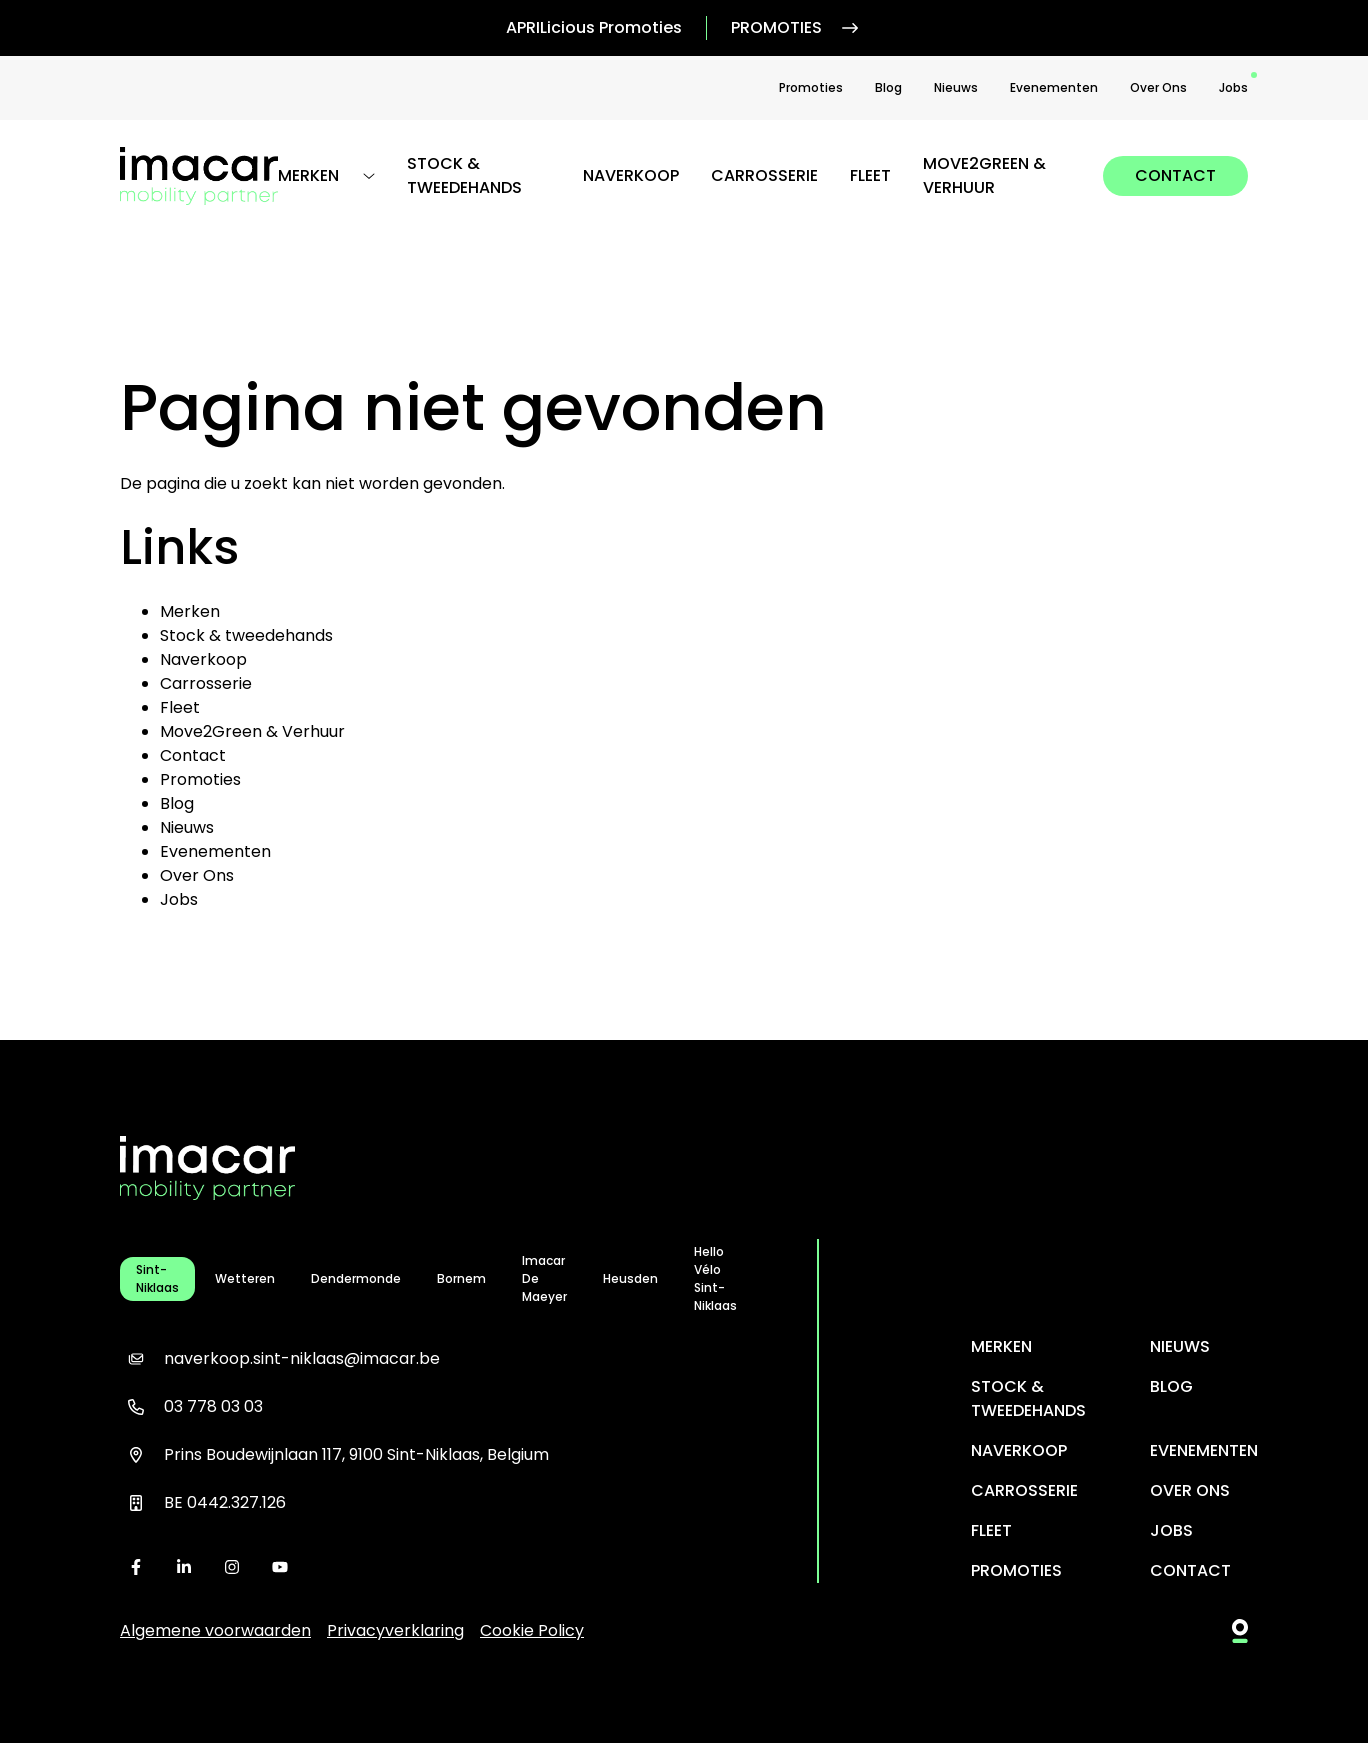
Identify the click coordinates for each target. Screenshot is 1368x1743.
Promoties (796, 28)
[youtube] (280, 1567)
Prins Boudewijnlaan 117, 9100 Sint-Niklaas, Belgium (334, 1455)
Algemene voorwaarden (215, 1630)
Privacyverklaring (395, 1630)
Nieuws (956, 87)
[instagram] (232, 1567)
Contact (1175, 175)
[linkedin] (184, 1567)
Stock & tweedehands (464, 175)
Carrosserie (764, 175)
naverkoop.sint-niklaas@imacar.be (280, 1359)
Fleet (870, 175)
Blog (888, 87)
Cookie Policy (532, 1630)
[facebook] (136, 1567)
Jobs (1233, 87)
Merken (190, 611)
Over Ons (1158, 87)
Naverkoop (631, 175)
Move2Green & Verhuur (984, 175)
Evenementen (1054, 87)
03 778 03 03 (191, 1407)
